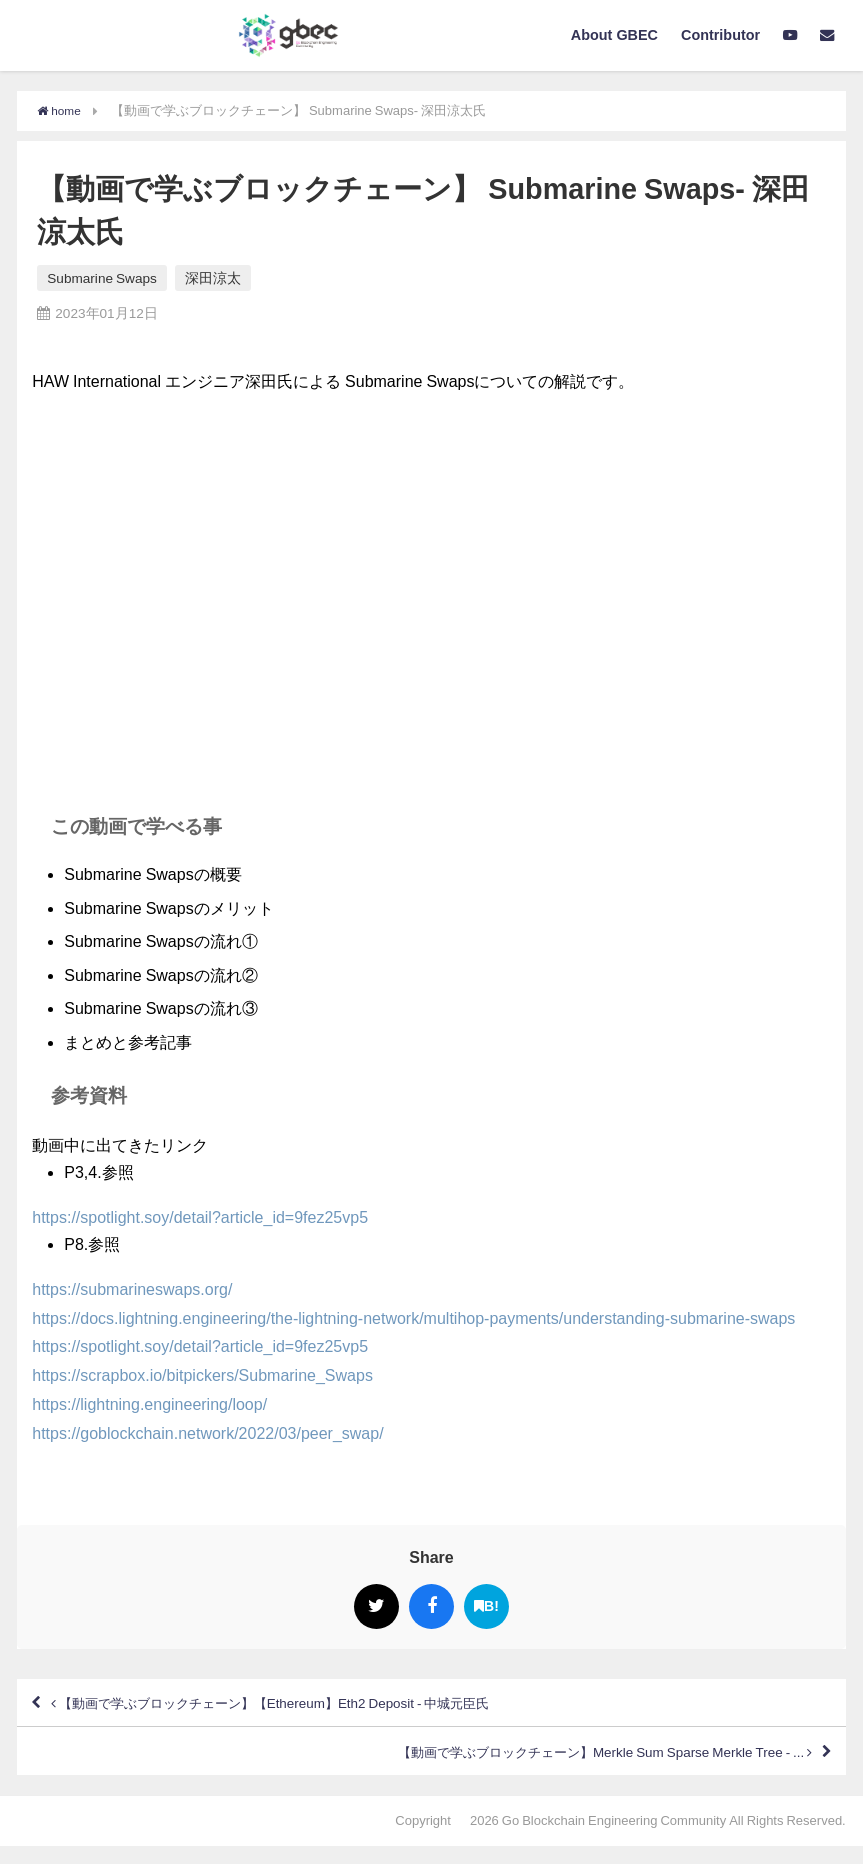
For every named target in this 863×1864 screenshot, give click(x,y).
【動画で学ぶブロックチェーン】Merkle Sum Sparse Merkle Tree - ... (556, 1765)
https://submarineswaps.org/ (132, 1289)
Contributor (720, 35)
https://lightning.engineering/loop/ (149, 1404)
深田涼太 (213, 278)
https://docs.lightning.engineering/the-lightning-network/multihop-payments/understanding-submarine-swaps (413, 1317)
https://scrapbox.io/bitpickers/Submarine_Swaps (202, 1375)
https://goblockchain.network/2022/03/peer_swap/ (207, 1433)
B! (486, 1605)
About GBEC (614, 35)
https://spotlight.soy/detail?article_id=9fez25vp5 (200, 1217)
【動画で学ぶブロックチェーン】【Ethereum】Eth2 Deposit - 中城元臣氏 (322, 1707)
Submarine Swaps (102, 278)
